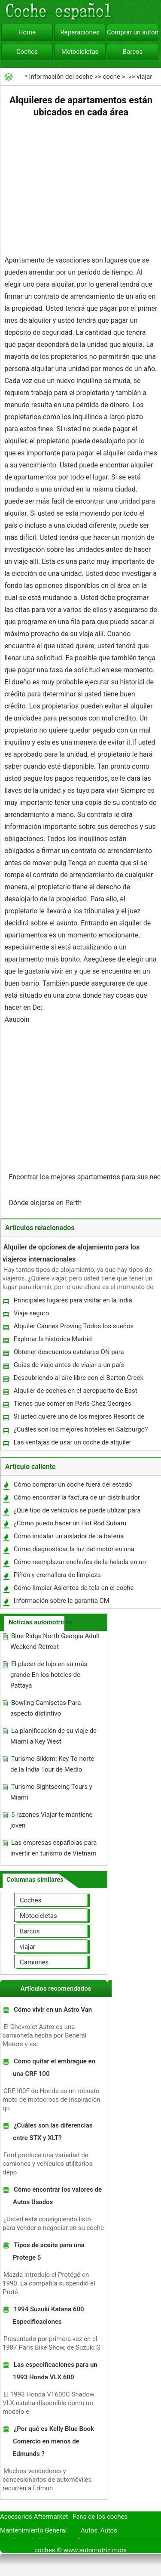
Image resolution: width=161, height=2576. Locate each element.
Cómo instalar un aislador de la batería (69, 1536)
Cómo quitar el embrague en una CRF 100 (54, 2067)
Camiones (34, 1962)
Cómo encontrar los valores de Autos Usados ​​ (57, 2196)
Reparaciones (80, 32)
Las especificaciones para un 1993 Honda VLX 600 (55, 2371)
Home (27, 32)
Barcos (133, 52)
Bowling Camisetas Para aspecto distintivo (45, 1708)
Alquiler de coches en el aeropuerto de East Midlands (75, 1392)
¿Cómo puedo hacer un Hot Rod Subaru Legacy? (70, 1525)
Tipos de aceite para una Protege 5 (49, 2251)
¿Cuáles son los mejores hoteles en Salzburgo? (81, 1429)
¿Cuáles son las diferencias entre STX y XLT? (53, 2131)
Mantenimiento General (33, 2530)
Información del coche (61, 76)
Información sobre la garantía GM (61, 1601)
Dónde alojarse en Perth (46, 1203)
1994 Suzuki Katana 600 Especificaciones (48, 2315)
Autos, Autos (99, 2530)
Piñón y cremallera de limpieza (57, 1575)
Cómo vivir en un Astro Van (53, 2009)
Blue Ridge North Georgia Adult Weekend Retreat (55, 1641)
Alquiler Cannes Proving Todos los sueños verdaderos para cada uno (73, 1328)
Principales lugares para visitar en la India (73, 1300)
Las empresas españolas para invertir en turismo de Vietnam (53, 1848)
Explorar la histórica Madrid (53, 1339)
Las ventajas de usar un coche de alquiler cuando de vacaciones (72, 1444)
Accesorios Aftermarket (34, 2516)
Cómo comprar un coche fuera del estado (73, 1484)
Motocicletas (80, 52)
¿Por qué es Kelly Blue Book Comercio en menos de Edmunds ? (53, 2441)
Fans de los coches (100, 2516)
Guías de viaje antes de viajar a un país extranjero (68, 1367)
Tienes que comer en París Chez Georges (72, 1403)
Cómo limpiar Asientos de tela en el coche (74, 1588)
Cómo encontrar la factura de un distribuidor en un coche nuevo (76, 1499)
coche (111, 76)
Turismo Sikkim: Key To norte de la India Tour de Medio (52, 1764)
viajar (144, 76)
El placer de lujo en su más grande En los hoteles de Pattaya (48, 1674)
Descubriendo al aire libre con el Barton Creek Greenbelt (78, 1379)
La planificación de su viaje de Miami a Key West (53, 1736)
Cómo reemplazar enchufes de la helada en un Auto (79, 1564)
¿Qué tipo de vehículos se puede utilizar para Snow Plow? (77, 1512)
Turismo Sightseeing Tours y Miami (51, 1792)
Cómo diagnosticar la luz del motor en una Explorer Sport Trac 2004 (73, 1551)
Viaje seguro (31, 1313)
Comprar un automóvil (132, 32)
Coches (27, 52)
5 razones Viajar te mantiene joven (51, 1820)
